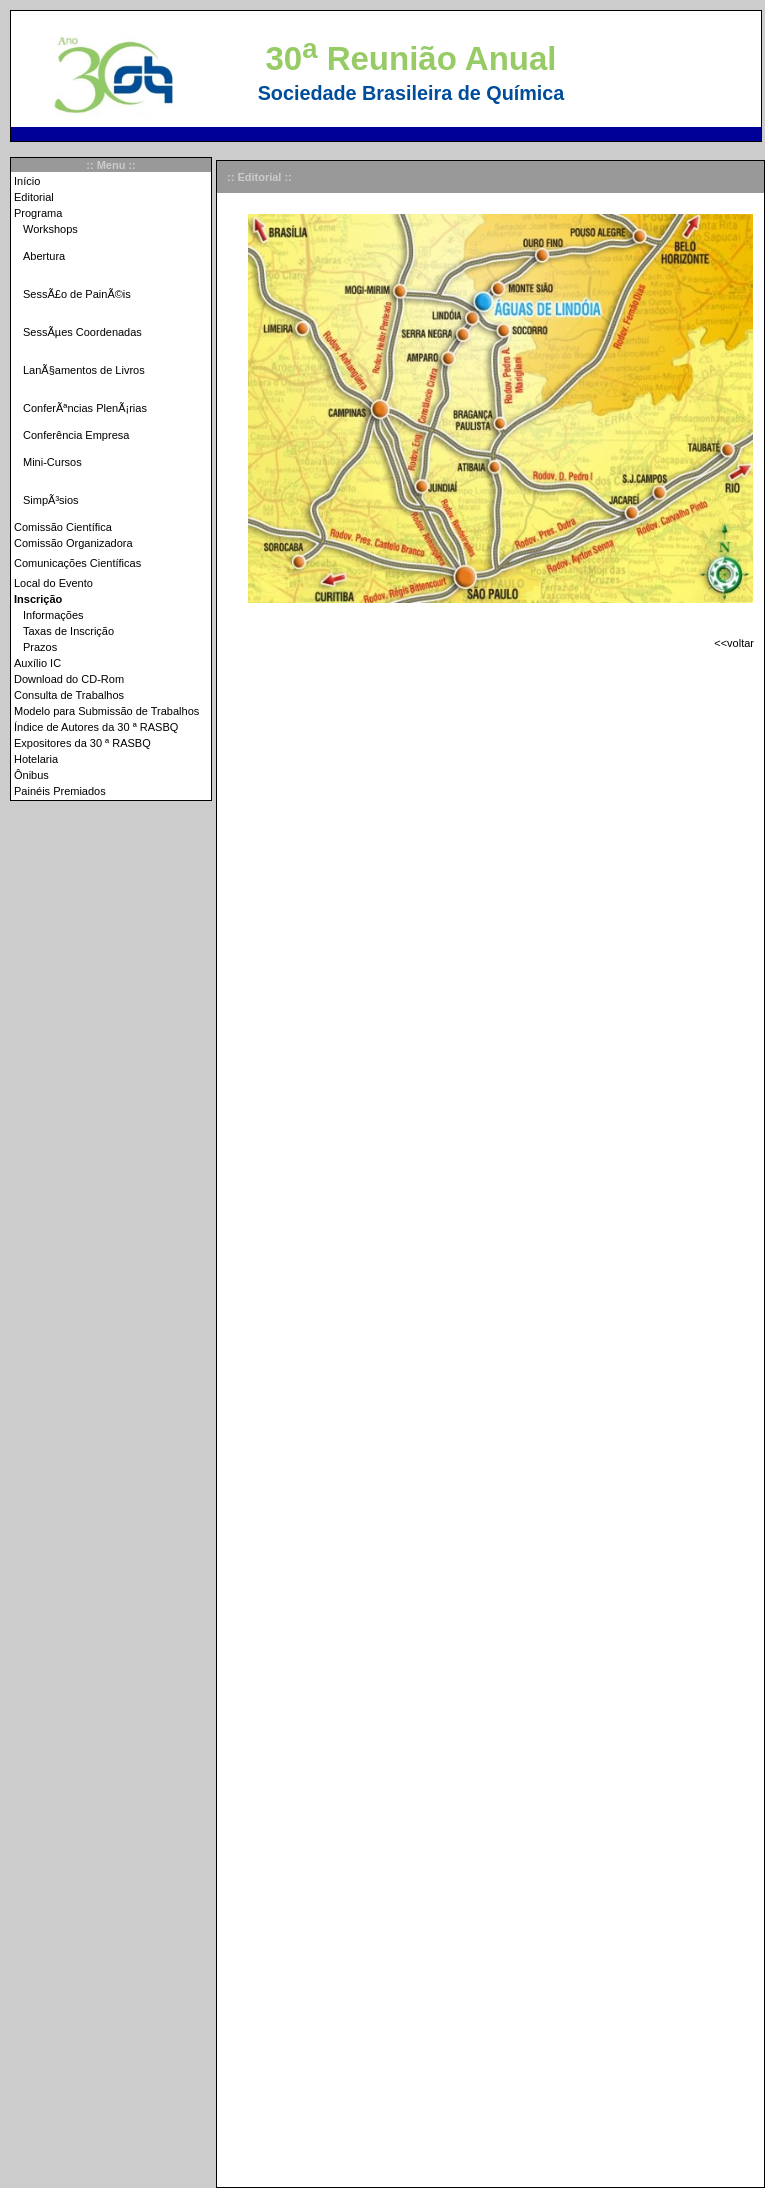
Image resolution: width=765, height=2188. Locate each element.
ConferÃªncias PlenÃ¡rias (85, 408)
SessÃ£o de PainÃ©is (77, 294)
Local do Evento (53, 583)
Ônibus (31, 775)
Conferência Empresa (76, 435)
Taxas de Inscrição (68, 631)
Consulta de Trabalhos (69, 695)
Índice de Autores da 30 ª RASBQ (96, 727)
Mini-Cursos (52, 462)
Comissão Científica (63, 527)
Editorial (34, 197)
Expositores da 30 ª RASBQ (82, 743)
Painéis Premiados (60, 791)
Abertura (44, 256)
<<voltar (734, 643)
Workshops (50, 229)
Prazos (40, 647)
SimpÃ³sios (51, 500)
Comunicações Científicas (77, 563)
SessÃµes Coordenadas (82, 332)
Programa (38, 213)
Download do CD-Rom (69, 679)
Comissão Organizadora (73, 543)
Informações (53, 615)
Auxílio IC (37, 663)
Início (27, 181)
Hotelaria (36, 759)
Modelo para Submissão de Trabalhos (106, 711)
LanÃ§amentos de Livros (84, 370)
